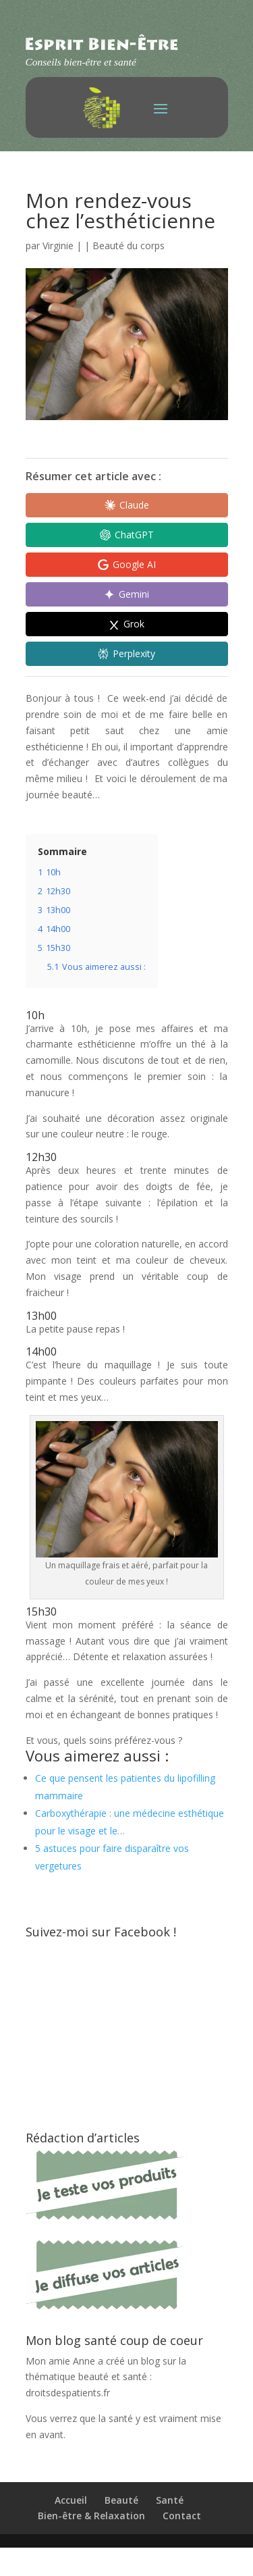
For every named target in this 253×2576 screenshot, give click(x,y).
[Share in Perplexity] (127, 654)
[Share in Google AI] (127, 564)
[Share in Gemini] (127, 594)
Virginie (58, 245)
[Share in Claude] (127, 505)
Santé (170, 2500)
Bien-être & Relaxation (91, 2515)
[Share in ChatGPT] (127, 535)
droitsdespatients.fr (68, 2392)
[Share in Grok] (127, 624)
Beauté (121, 2500)
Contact (182, 2515)
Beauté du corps (128, 245)
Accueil (71, 2500)
